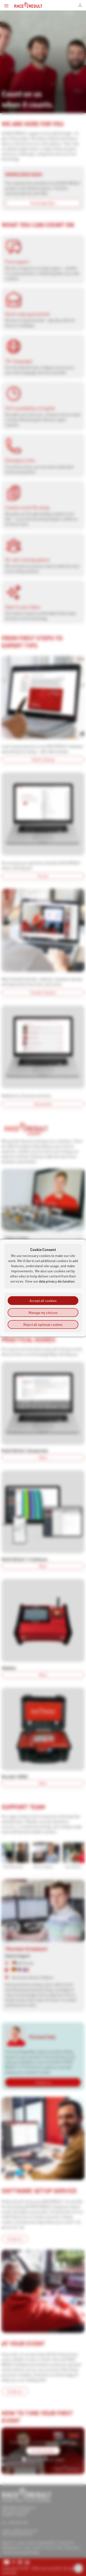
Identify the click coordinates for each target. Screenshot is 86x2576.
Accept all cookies (43, 1300)
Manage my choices (43, 1312)
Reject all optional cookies (43, 1324)
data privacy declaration (57, 1281)
